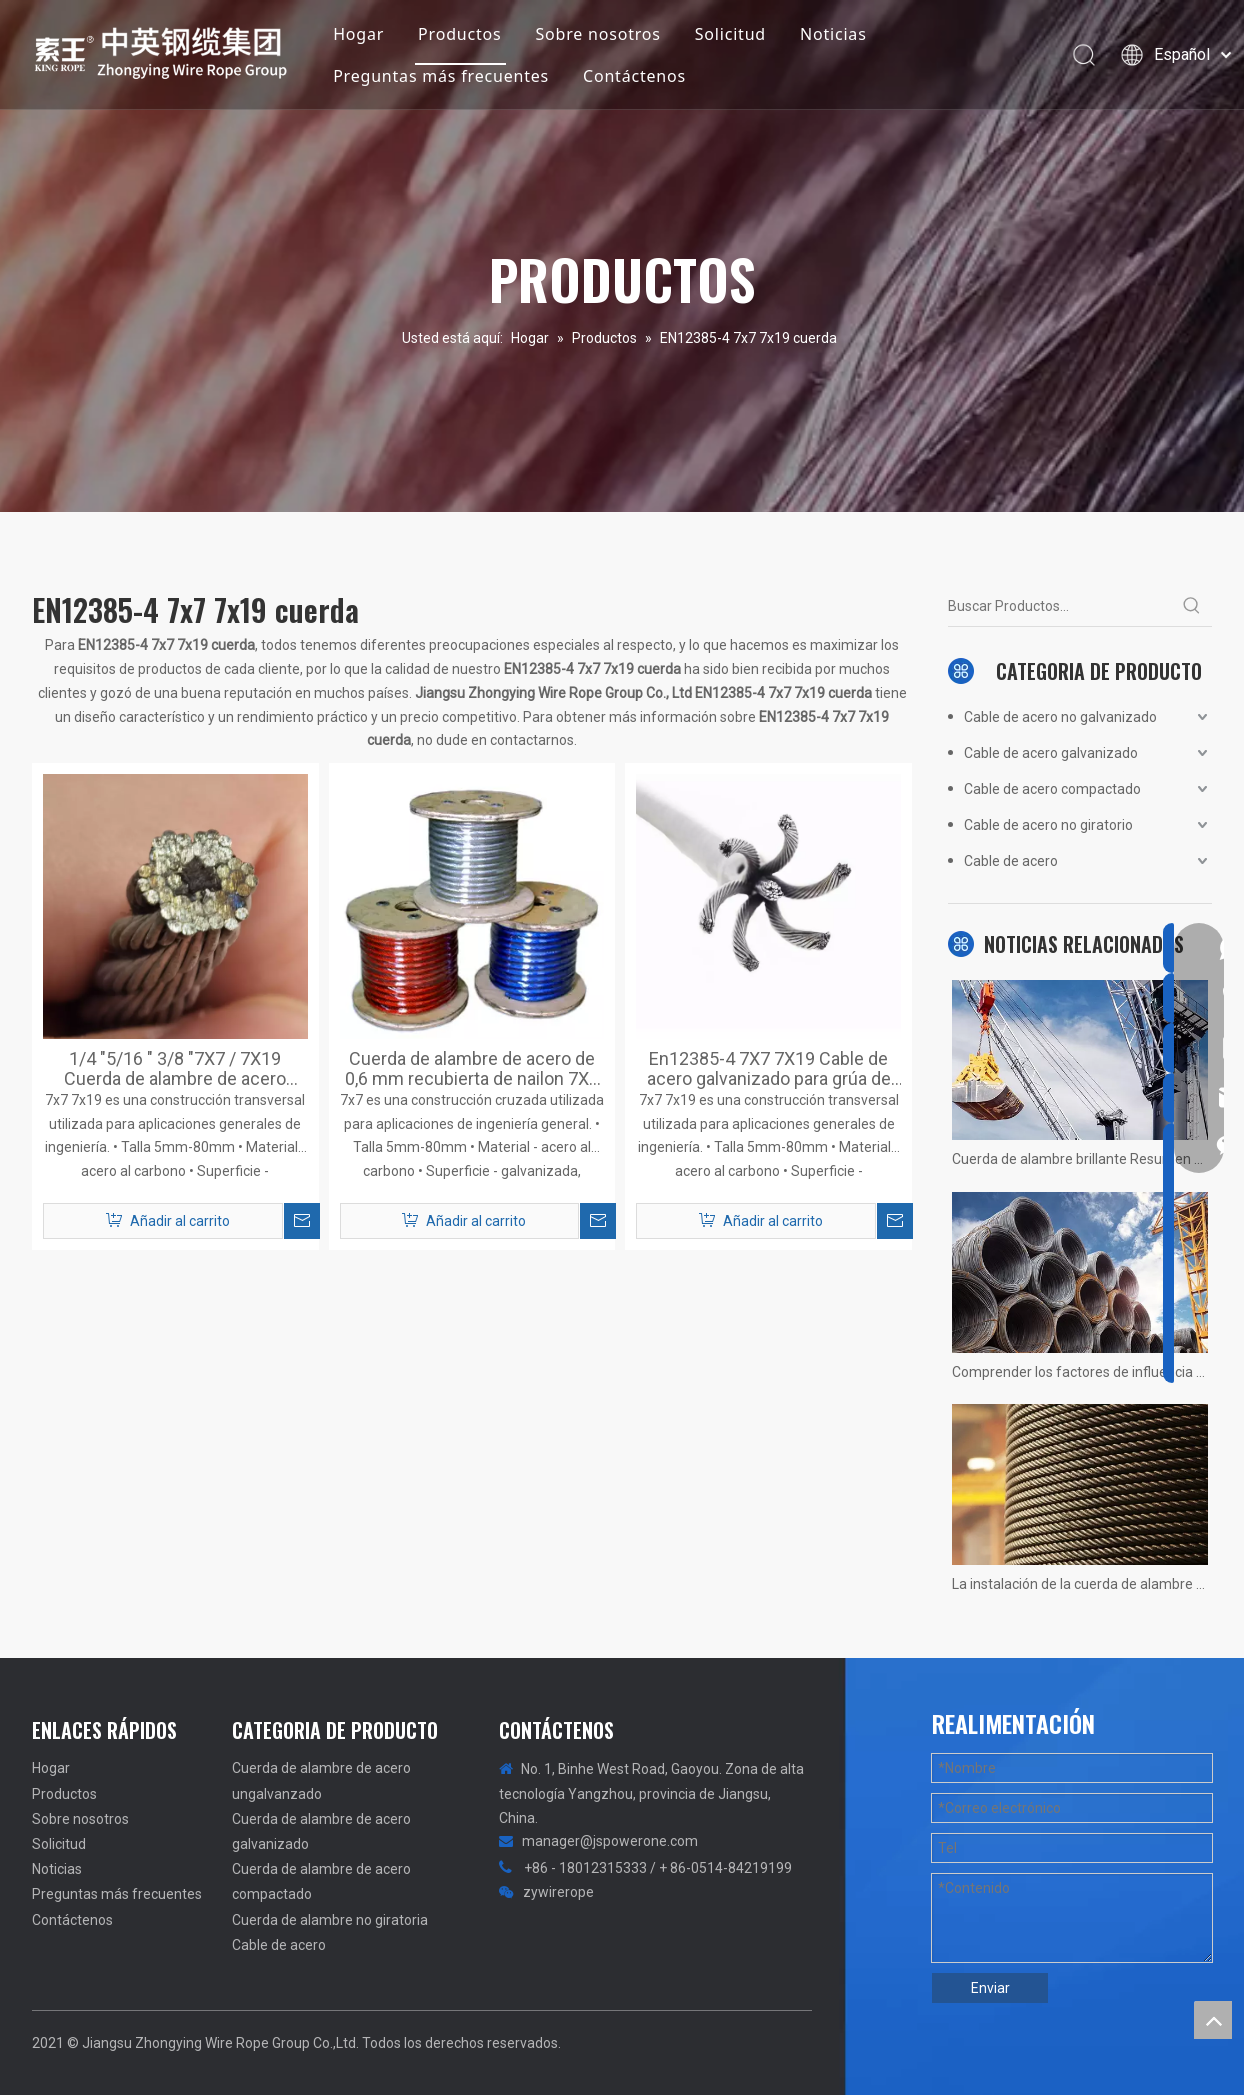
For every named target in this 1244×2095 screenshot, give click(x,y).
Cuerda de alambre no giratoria (330, 1920)
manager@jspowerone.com (610, 1841)
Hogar (359, 34)
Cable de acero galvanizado (1051, 753)
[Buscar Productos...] (1060, 606)
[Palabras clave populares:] (1192, 606)
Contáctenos (635, 76)
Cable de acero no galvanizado (1060, 717)
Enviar (990, 1988)
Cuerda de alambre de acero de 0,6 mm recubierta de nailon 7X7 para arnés (472, 1069)
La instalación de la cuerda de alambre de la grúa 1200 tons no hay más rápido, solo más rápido (1080, 1584)
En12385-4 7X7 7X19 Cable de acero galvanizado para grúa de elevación (769, 1069)
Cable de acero (1011, 861)
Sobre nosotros (598, 34)
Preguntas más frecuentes (442, 76)
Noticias (834, 34)
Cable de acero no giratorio (1048, 825)
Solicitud (730, 34)
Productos (460, 34)
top (1213, 2020)
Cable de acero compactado (1052, 789)
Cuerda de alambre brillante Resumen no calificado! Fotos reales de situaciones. (1080, 1159)
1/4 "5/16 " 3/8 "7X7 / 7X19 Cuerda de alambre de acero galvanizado (175, 1069)
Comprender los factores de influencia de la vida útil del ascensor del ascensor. (1080, 1372)
